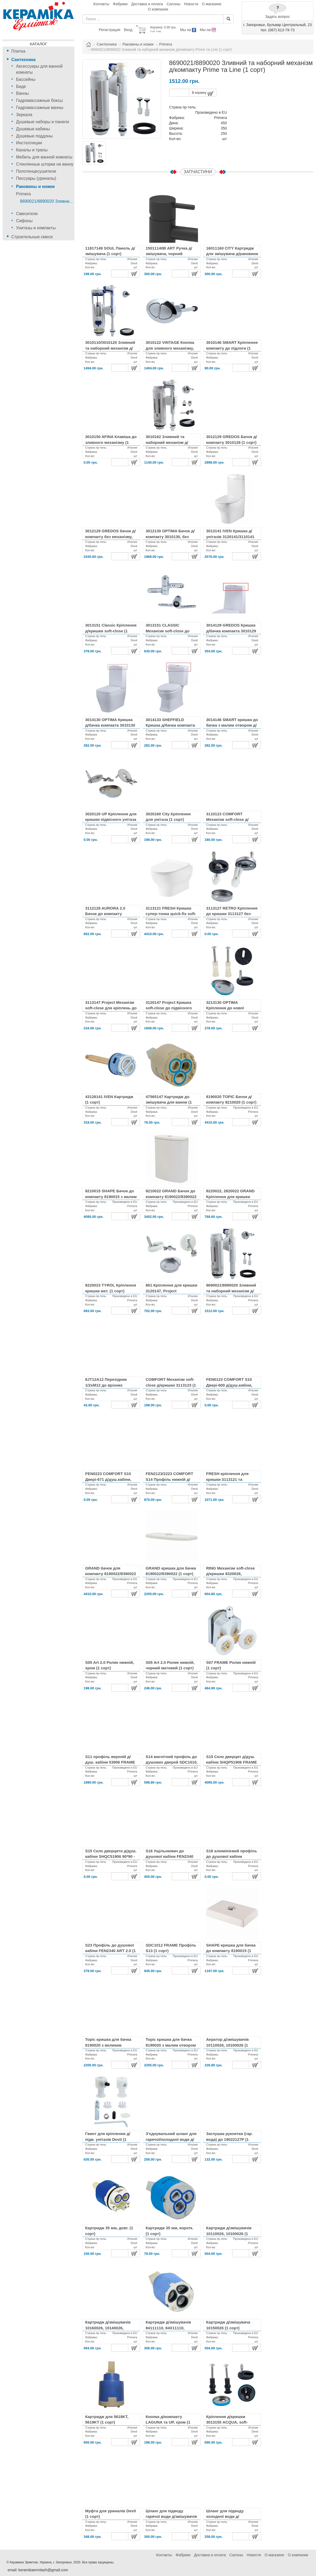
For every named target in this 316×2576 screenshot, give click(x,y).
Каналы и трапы (32, 150)
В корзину (202, 93)
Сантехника (23, 59)
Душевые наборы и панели (42, 122)
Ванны (22, 93)
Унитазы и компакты (35, 228)
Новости (191, 4)
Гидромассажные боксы (39, 100)
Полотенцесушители (36, 171)
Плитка (18, 51)
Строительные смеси (32, 237)
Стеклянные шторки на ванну (45, 164)
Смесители (27, 213)
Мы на (188, 30)
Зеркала (24, 114)
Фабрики (120, 4)
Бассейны (25, 79)
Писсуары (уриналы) (36, 178)
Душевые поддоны (34, 136)
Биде (21, 86)
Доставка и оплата (147, 4)
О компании (158, 9)
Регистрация (109, 30)
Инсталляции (29, 143)
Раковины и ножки (35, 186)
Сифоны (24, 221)
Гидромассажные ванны (39, 107)
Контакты (101, 4)
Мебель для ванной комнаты (44, 157)
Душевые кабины (33, 129)
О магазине (211, 4)
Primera (23, 194)
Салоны (173, 4)
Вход (128, 30)
